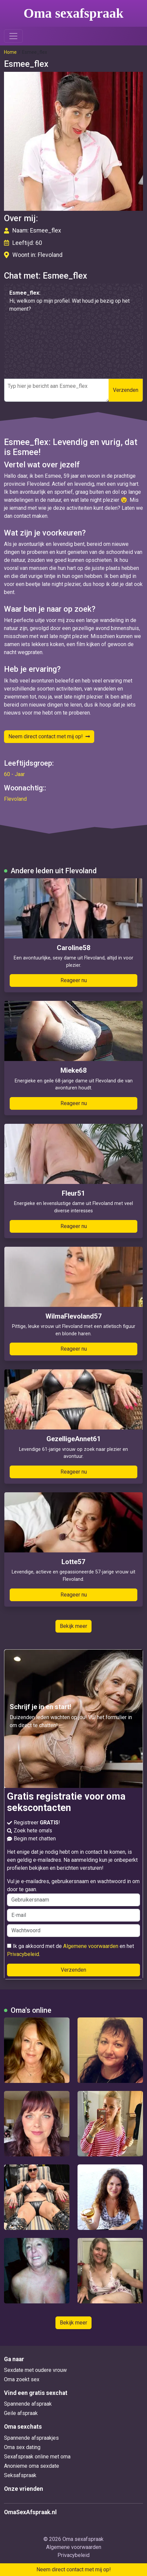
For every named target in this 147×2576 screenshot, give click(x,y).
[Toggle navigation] (13, 36)
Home (10, 52)
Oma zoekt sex (21, 2379)
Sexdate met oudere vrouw (35, 2370)
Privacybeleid (23, 1954)
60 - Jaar (14, 774)
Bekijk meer (73, 1626)
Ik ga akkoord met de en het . (70, 1950)
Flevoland (15, 799)
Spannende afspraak (28, 2404)
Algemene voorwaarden (90, 1946)
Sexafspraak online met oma (37, 2456)
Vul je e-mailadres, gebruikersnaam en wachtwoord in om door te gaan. (73, 1892)
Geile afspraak (21, 2413)
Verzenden (125, 390)
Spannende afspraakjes (31, 2438)
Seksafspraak (20, 2475)
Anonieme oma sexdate (31, 2466)
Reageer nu (73, 980)
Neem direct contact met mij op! (49, 736)
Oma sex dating (22, 2447)
